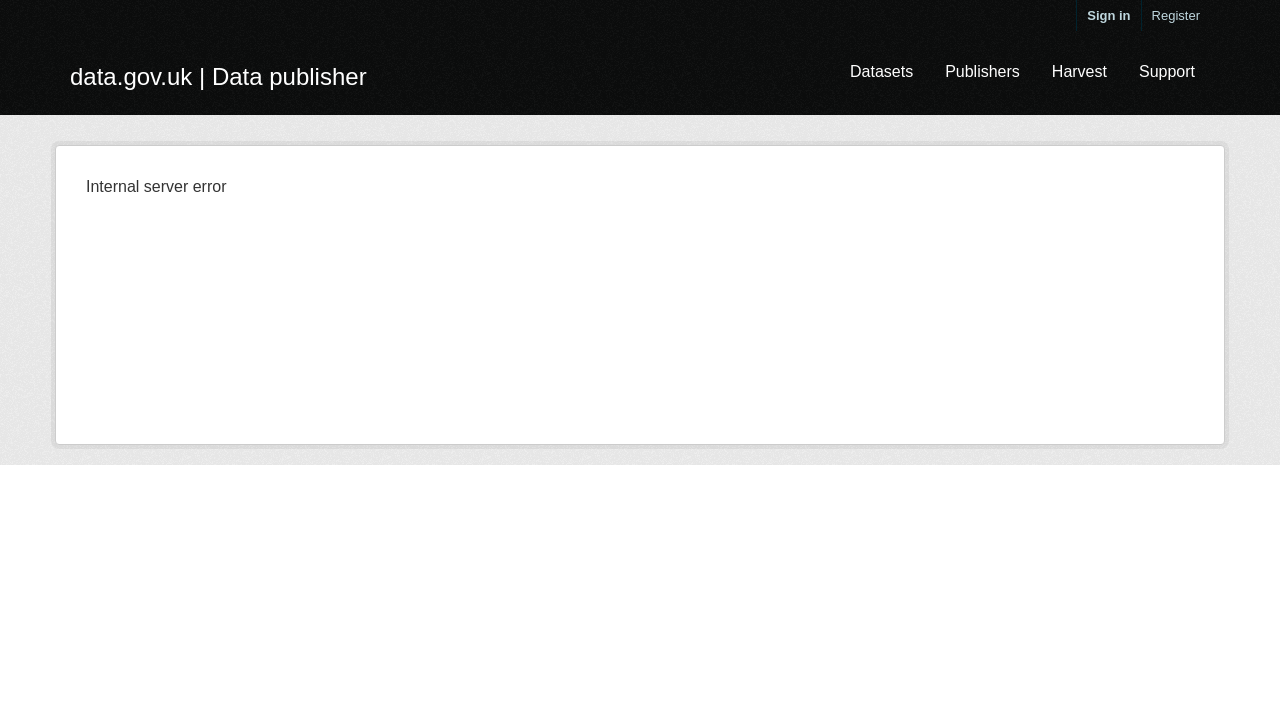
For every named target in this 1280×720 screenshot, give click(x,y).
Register (1176, 15)
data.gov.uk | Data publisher (218, 76)
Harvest (1079, 71)
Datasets (881, 71)
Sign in (1108, 15)
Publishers (982, 71)
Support (1167, 71)
